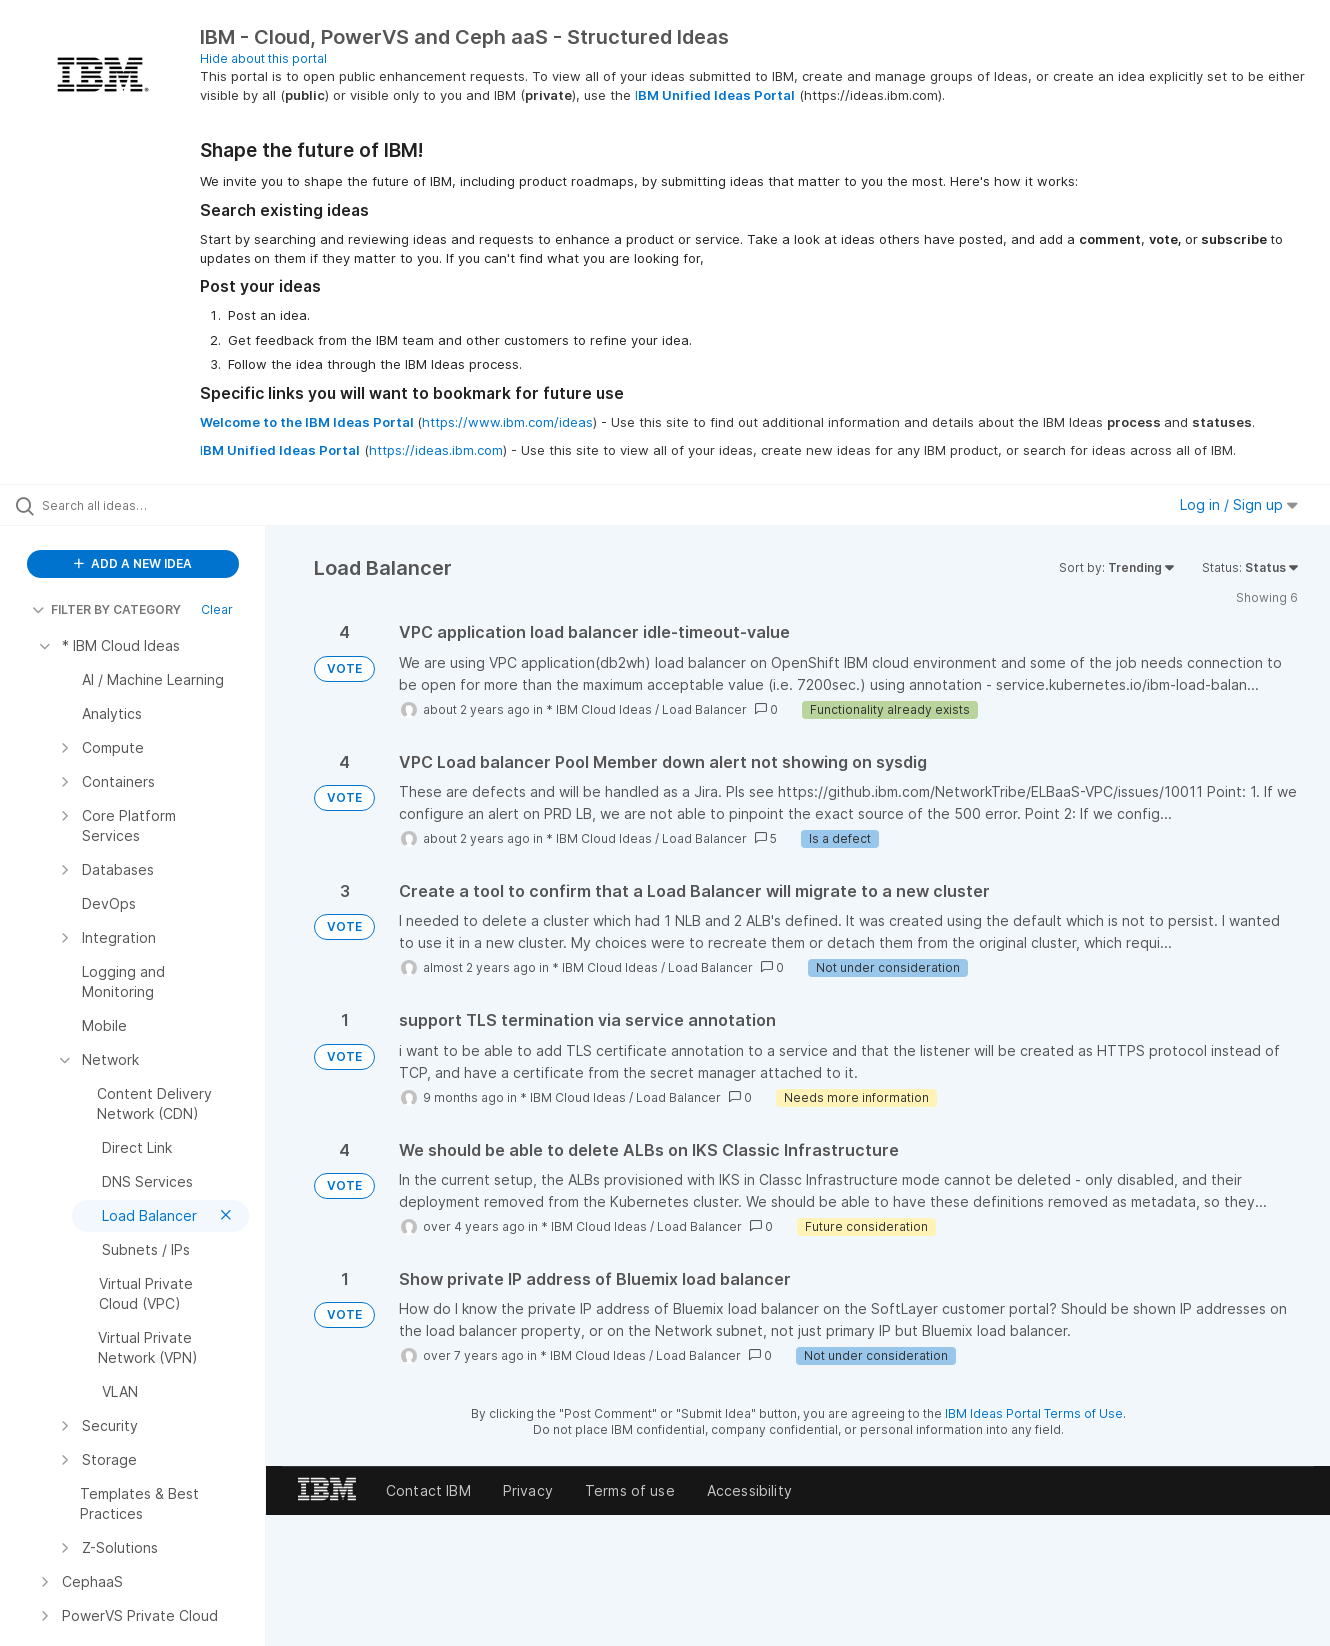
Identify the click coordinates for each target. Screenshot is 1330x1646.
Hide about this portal (263, 58)
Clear (217, 609)
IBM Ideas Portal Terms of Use (1034, 1413)
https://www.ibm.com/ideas (507, 422)
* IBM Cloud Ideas (599, 709)
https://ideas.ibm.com (436, 450)
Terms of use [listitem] (630, 1490)
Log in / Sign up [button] (1239, 504)
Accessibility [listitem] (749, 1490)
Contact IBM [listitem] (428, 1490)
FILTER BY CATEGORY (106, 609)
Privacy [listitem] (528, 1490)
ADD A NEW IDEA (133, 563)
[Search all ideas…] (158, 505)
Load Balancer (704, 709)
